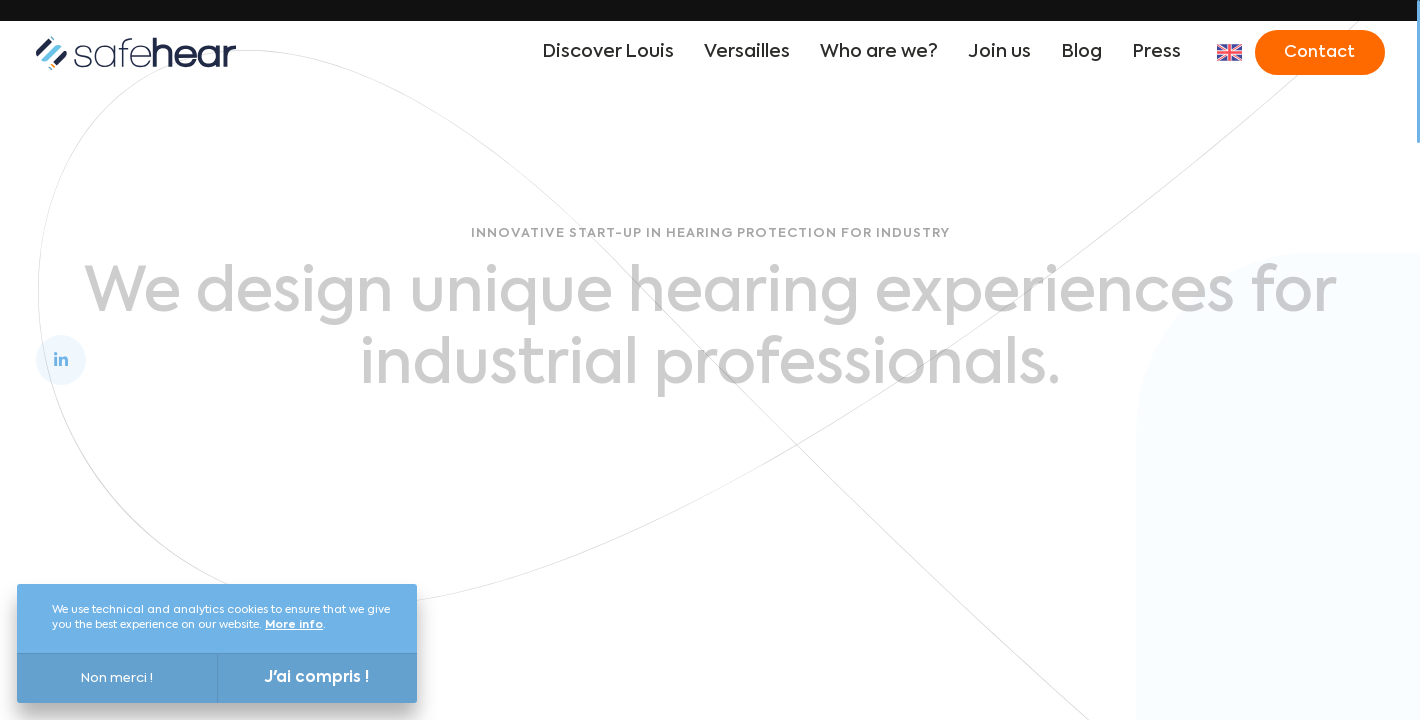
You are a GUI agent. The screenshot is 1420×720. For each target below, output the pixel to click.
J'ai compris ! (317, 677)
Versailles (747, 52)
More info (294, 625)
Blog (1081, 52)
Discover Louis (608, 52)
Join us (999, 52)
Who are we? (879, 52)
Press (1156, 52)
